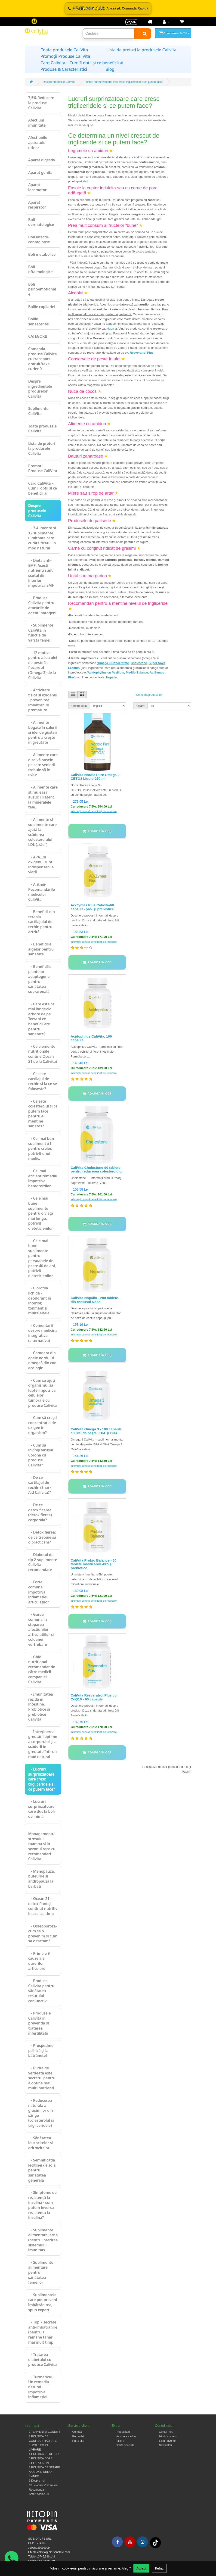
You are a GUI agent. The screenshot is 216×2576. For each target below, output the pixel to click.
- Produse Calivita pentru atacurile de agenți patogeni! (42, 605)
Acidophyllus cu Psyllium (106, 672)
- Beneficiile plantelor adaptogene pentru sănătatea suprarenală (39, 979)
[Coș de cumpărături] (182, 22)
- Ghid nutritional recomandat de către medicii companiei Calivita (41, 1669)
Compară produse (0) (149, 694)
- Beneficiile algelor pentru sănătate (41, 949)
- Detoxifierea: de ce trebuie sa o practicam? (42, 1537)
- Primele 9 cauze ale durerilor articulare (39, 1961)
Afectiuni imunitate (37, 123)
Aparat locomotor (37, 187)
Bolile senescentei (38, 321)
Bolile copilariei (41, 306)
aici (85, 181)
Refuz (159, 2568)
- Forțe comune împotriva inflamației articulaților (38, 1591)
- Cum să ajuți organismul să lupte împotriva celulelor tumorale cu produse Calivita (42, 1393)
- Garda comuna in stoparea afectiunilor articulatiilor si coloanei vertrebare (41, 1629)
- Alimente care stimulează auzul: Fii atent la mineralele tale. (43, 797)
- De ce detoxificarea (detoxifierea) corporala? (40, 1512)
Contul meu (166, 2431)
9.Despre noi (37, 2480)
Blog (109, 69)
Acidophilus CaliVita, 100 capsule (91, 1038)
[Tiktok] (155, 2542)
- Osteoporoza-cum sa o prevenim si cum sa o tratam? (42, 1934)
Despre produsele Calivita (58, 82)
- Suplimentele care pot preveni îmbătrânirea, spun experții (42, 2302)
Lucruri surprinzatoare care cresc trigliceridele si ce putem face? (124, 82)
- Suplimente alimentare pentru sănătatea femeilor (40, 2272)
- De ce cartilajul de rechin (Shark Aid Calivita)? (40, 1485)
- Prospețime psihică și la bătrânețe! (40, 2050)
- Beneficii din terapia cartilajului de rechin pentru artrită (41, 921)
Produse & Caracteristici (63, 69)
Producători (123, 2431)
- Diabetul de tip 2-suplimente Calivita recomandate (42, 1562)
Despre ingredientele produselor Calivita (40, 389)
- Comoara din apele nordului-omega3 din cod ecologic (42, 1360)
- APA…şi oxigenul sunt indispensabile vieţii (41, 865)
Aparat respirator (37, 205)
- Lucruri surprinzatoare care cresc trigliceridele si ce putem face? (41, 1778)
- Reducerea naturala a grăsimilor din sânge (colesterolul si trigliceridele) (41, 2113)
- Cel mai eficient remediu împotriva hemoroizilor (42, 1178)
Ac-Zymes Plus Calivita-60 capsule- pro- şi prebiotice (92, 907)
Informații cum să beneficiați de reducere (94, 811)
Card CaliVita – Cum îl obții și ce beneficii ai (81, 62)
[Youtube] (129, 2541)
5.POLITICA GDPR (40, 2458)
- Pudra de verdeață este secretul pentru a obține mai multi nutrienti (42, 2077)
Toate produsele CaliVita (64, 50)
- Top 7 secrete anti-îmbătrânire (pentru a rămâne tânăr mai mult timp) (42, 2332)
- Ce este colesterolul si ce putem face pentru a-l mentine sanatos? (43, 1114)
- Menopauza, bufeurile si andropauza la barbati (41, 1879)
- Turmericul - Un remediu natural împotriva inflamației (41, 2386)
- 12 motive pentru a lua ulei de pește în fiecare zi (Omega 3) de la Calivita (42, 665)
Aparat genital (40, 172)
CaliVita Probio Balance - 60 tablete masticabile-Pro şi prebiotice (94, 1564)
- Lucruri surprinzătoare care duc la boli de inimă (41, 1809)
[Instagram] (142, 2541)
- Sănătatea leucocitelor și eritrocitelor (40, 2142)
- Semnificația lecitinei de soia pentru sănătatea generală (42, 2170)
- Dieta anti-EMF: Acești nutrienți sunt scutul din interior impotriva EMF (41, 573)
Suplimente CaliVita (38, 411)
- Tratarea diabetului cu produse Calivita (42, 2359)
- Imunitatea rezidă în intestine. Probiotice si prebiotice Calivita (40, 1707)
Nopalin (111, 677)
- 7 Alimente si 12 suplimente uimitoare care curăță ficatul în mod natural (42, 537)
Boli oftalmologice (40, 269)
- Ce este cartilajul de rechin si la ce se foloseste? (42, 1081)
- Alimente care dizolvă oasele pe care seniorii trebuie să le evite (43, 764)
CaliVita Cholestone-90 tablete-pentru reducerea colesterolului (97, 1169)
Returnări (78, 2436)
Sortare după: (79, 706)
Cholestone (139, 663)
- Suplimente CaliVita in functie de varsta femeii (40, 633)
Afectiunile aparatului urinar (37, 142)
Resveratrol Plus (142, 352)
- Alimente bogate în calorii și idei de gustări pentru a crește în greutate (42, 732)
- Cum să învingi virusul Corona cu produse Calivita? (40, 1455)
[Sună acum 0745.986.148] (108, 8)
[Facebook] (117, 2541)
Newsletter (165, 2445)
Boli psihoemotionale (42, 289)
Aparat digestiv (41, 159)
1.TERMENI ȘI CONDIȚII (44, 2431)
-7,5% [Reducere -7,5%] (131, 22)
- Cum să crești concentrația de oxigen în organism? (42, 1425)
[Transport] (150, 22)
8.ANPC (34, 2476)
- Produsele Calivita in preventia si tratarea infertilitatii (39, 2023)
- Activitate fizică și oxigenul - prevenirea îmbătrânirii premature (42, 699)
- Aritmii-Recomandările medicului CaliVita (41, 892)
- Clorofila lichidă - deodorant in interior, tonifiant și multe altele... (40, 1300)
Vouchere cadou (126, 2436)
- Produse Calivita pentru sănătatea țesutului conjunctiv (41, 1990)
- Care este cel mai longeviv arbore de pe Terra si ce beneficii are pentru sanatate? (42, 1019)
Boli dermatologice (41, 222)
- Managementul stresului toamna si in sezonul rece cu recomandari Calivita (42, 1844)
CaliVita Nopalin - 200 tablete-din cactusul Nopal (95, 1300)
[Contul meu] (166, 22)
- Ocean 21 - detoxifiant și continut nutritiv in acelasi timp (42, 1906)
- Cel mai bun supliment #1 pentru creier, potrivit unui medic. (41, 1148)
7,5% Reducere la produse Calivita (41, 102)
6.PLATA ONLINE (40, 2463)
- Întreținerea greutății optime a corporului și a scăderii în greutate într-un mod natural (42, 1744)
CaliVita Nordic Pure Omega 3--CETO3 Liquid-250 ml (96, 777)
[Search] (142, 33)
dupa (111, 328)
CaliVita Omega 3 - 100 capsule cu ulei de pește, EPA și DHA (96, 1431)
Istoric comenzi (168, 2436)
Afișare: (140, 706)
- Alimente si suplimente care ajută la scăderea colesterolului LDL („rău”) (42, 832)
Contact (77, 2431)
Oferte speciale (125, 2445)
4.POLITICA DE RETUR (44, 2454)
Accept (141, 2568)
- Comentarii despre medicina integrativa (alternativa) (43, 1333)
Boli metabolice (42, 254)
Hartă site (78, 2440)
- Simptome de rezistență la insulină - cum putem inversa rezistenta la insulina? (42, 2205)
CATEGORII (37, 336)
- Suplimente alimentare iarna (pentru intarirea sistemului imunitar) (43, 2239)
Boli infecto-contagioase (39, 239)
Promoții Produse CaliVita (65, 56)
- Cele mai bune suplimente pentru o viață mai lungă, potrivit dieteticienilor (40, 1213)
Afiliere (120, 2440)
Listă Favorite (167, 2440)
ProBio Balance (137, 672)
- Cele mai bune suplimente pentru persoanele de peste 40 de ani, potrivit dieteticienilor (42, 1258)
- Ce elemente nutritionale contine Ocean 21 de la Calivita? (42, 1054)
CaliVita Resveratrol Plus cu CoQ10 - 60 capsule (94, 1697)
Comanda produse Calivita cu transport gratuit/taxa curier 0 (42, 358)
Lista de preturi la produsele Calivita (141, 50)
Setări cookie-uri (39, 2494)
